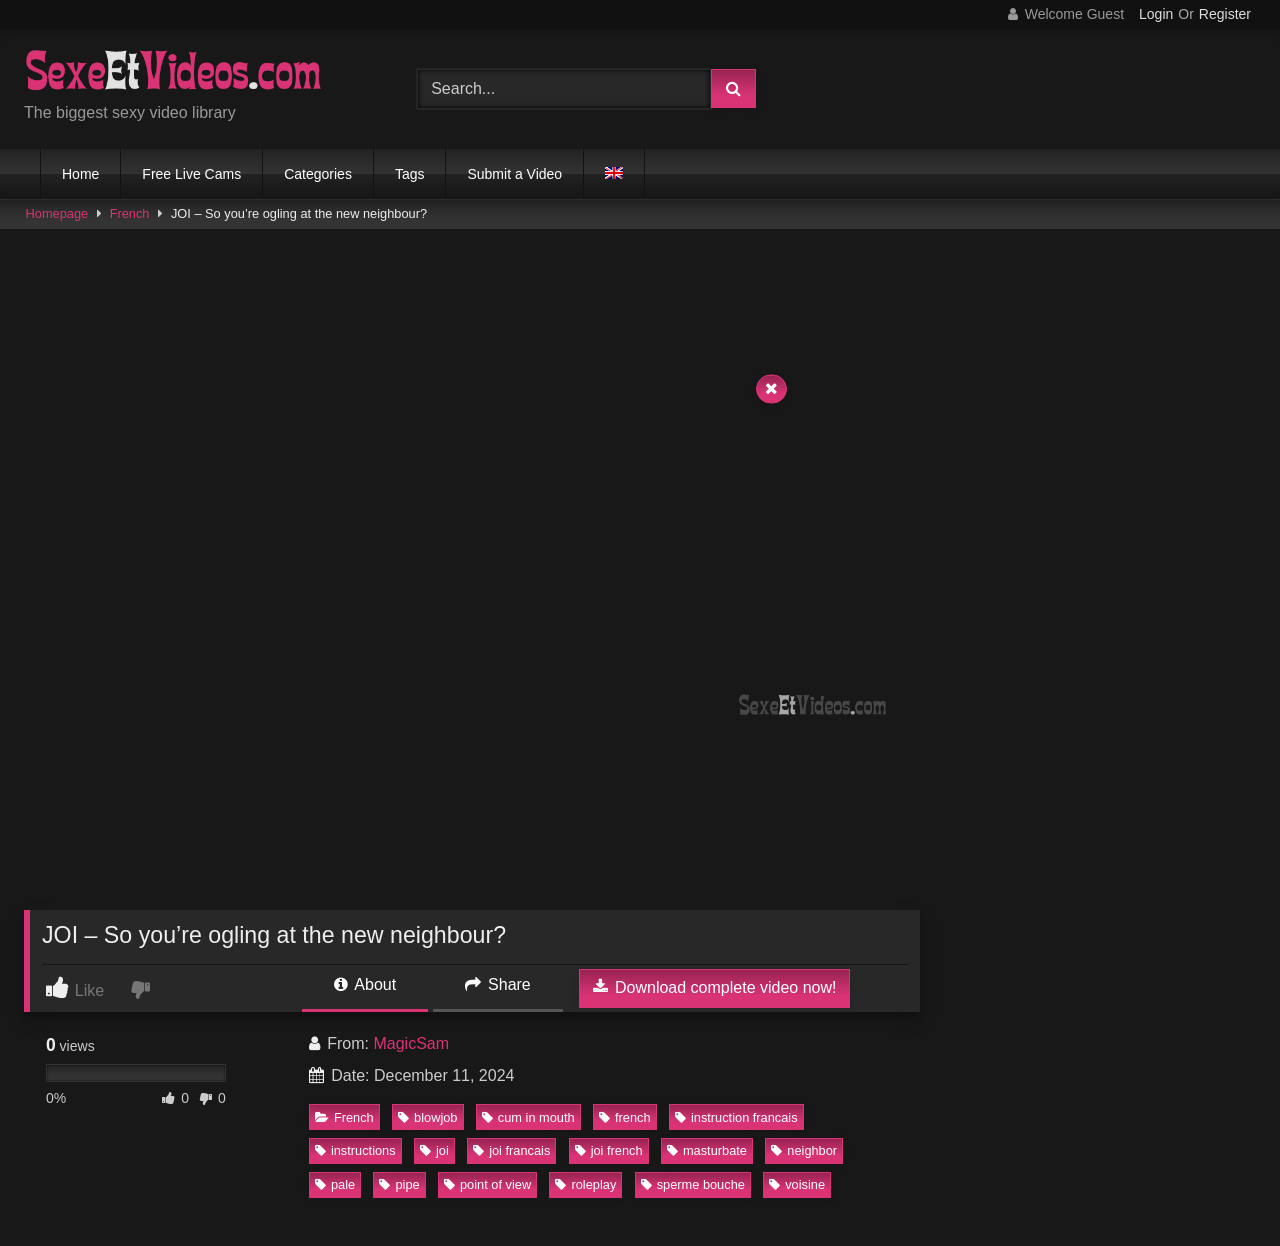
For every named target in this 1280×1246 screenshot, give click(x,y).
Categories (318, 174)
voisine (797, 1184)
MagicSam (411, 1043)
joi (434, 1150)
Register (1225, 14)
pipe (399, 1184)
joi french (609, 1150)
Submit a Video (514, 174)
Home (80, 174)
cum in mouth (528, 1117)
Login (1156, 14)
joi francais (511, 1150)
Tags (410, 174)
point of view (487, 1184)
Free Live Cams (191, 174)
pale (335, 1184)
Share (498, 984)
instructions (355, 1150)
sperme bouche (693, 1184)
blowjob (427, 1117)
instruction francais (736, 1117)
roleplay (585, 1184)
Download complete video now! (715, 987)
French (130, 213)
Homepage (57, 213)
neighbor (804, 1150)
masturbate (707, 1150)
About (365, 984)
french (625, 1117)
